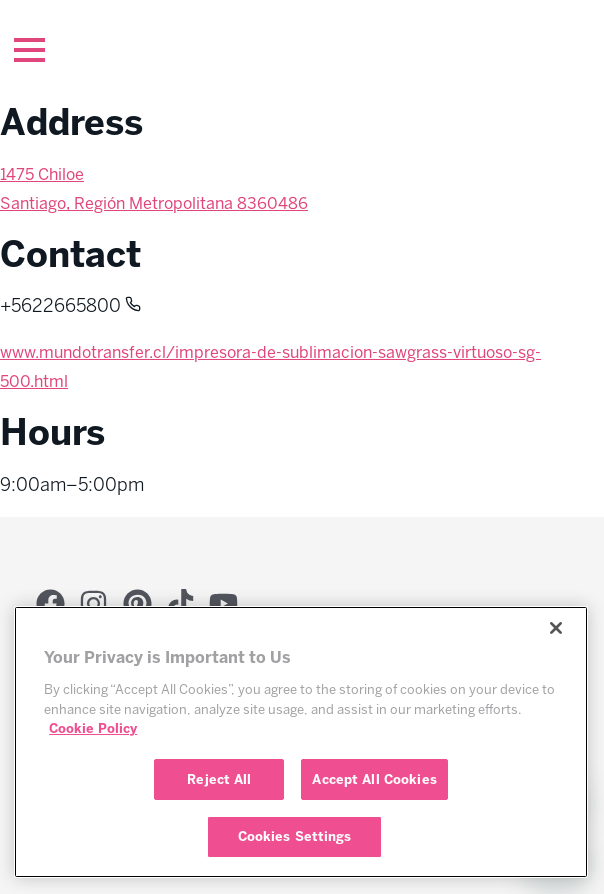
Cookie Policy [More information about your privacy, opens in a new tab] (93, 728)
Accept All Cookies (374, 779)
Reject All (219, 779)
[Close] (556, 628)
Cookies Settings (295, 836)
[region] (301, 742)
